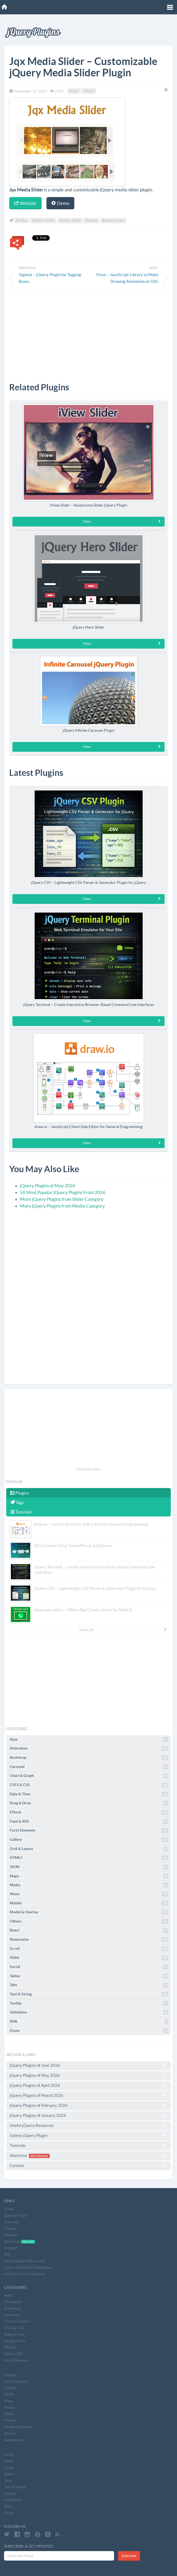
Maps (89, 1876)
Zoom (89, 2030)
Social (89, 1966)
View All (123, 1629)
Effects (89, 1812)
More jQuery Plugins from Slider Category (61, 1199)
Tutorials (21, 1511)
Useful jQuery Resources (88, 2125)
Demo (60, 203)
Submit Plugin (15, 2215)
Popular (11, 2235)
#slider (22, 220)
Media (89, 91)
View (122, 521)
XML (89, 2021)
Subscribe (129, 2556)
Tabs (89, 1985)
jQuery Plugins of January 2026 (88, 2115)
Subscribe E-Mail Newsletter (28, 2267)
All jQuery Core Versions (25, 2274)
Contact (88, 2165)
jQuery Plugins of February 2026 (88, 2105)
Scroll (89, 1948)
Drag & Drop (89, 1803)
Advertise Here (89, 1469)
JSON (89, 1867)
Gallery (89, 1839)
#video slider (70, 220)
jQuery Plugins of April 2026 (88, 2085)
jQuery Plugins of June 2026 (88, 2065)
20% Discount (39, 2155)
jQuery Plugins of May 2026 (47, 1185)
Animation (89, 1748)
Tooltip (89, 2003)
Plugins (19, 1492)
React (89, 1930)
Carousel (89, 1766)
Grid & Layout (89, 1848)
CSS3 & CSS (89, 1785)
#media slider (113, 220)
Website (25, 203)
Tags (17, 1502)
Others (89, 1921)
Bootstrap (89, 1757)
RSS (7, 2254)
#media (91, 220)
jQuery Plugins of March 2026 (88, 2095)
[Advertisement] (88, 332)
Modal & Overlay (89, 1912)
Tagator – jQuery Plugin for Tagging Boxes (50, 278)
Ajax (89, 1739)
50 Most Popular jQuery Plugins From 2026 (62, 1192)
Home (9, 2209)
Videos (10, 2228)
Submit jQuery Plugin (88, 2135)
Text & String (89, 1994)
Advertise (88, 2155)
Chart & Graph (89, 1775)
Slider (74, 91)
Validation (89, 2012)
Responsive (89, 1939)
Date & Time (89, 1794)
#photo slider (43, 220)
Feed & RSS (89, 1821)
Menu (89, 1894)
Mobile (89, 1903)
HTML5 (89, 1857)
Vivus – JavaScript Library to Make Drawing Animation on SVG (127, 278)
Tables (89, 1976)
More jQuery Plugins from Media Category (62, 1205)
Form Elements (89, 1830)
